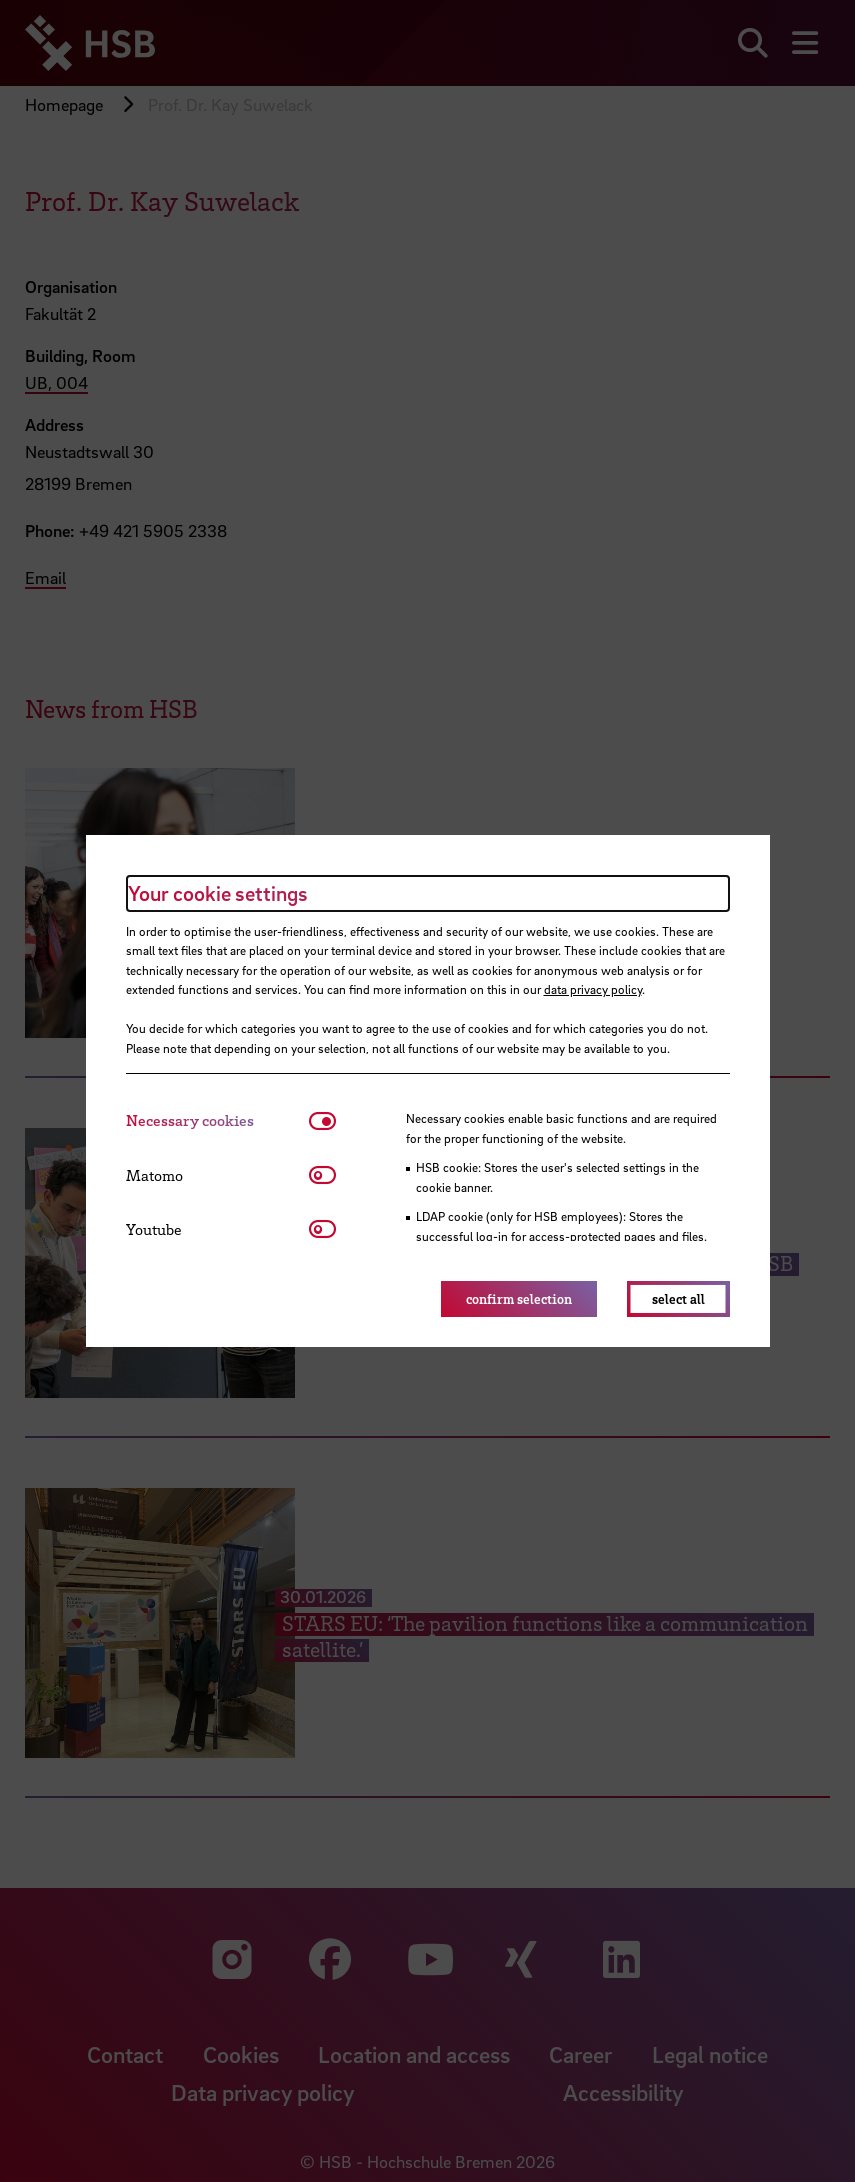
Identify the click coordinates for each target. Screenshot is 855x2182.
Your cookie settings (218, 893)
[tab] (217, 1120)
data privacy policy (593, 989)
